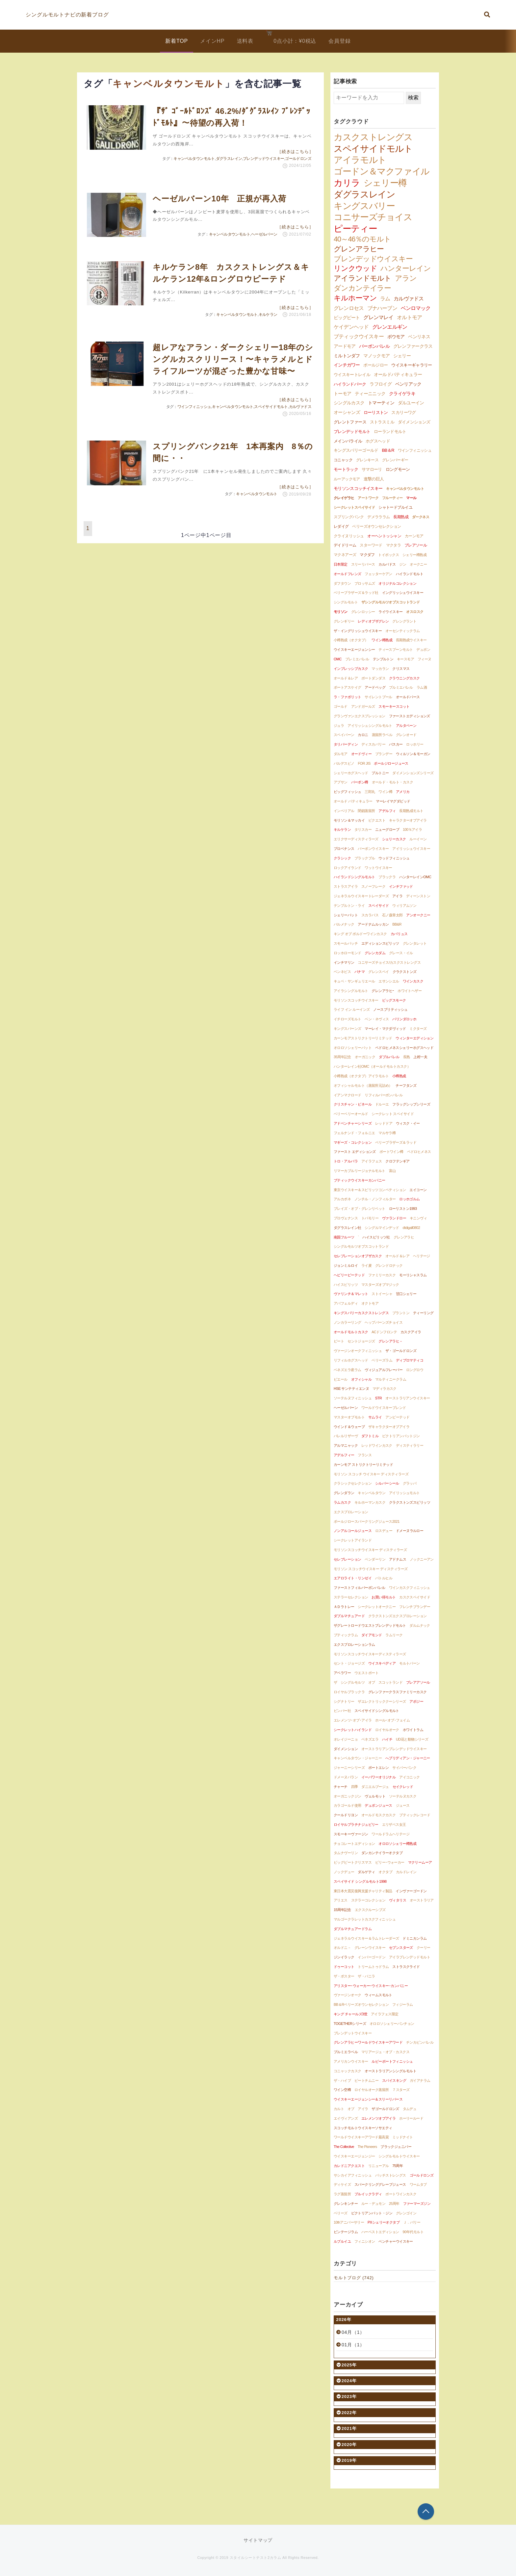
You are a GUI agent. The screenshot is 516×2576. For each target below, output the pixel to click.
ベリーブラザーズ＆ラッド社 (356, 593)
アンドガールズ (363, 706)
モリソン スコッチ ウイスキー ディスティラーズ (371, 1474)
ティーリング (423, 1313)
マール (411, 498)
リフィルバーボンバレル (383, 1095)
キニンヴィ (418, 1218)
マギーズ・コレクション (353, 1142)
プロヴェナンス (346, 1218)
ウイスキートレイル (352, 374)
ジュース (403, 1805)
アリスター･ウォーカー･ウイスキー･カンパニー (371, 1986)
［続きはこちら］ (295, 151)
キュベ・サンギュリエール (354, 981)
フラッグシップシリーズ (411, 1104)
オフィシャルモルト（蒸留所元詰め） (363, 1085)
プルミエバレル (401, 687)
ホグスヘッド (378, 441)
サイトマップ (258, 2540)
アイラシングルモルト (351, 991)
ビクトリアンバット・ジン (371, 2213)
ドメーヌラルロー (410, 1531)
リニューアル (378, 2166)
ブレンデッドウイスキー (263, 158)
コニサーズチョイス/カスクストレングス (389, 962)
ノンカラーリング (347, 1322)
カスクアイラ (410, 1332)
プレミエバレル (357, 659)
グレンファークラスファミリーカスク (397, 1692)
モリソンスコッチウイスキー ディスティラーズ (370, 1550)
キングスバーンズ (347, 1029)
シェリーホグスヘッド (351, 773)
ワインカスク (413, 981)
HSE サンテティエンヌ (351, 1388)
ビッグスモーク (394, 1000)
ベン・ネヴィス (377, 1019)
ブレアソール (415, 545)
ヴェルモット (375, 1796)
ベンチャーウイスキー (395, 2241)
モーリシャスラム (413, 1275)
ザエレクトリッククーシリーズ (382, 1701)
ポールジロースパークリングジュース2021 (367, 1521)
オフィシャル (361, 1379)
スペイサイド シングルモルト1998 (360, 1881)
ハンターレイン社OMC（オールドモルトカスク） (372, 1066)
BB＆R (388, 450)
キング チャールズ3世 (350, 2014)
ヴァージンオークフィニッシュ (358, 1351)
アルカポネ (342, 1199)
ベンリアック (408, 384)
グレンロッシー (363, 612)
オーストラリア (422, 1900)
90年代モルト (413, 2232)
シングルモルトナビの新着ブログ (67, 14)
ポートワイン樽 (391, 1152)
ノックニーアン (422, 1559)
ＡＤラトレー (344, 1607)
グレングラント (404, 621)
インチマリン (344, 962)
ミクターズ (417, 1029)
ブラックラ (387, 877)
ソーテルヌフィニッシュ (353, 1398)
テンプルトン (383, 659)
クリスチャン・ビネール (353, 1104)
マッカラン (380, 669)
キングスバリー (364, 206)
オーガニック (365, 1057)
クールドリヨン (346, 1815)
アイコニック (409, 1777)
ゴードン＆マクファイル (381, 171)
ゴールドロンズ (298, 158)
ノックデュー (344, 1872)
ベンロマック (416, 308)
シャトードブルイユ (395, 507)
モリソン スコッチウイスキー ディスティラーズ (370, 1569)
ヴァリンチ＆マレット (351, 1294)
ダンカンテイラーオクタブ (381, 1853)
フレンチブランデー (414, 1607)
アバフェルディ (346, 1303)
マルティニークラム (390, 1379)
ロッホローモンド (347, 953)
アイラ (397, 896)
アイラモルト (360, 160)
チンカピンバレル (420, 2042)
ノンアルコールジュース (353, 1531)
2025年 (346, 2364)
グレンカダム (375, 953)
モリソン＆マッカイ (349, 820)
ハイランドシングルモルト (354, 877)
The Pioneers (367, 2147)
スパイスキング (394, 2080)
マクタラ (393, 545)
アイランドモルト (362, 278)
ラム (385, 298)
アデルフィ (387, 811)
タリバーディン (346, 744)
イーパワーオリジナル (378, 1777)
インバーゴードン (371, 1957)
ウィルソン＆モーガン (413, 754)
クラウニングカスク (404, 678)
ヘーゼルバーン (264, 234)
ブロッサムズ (364, 583)
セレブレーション (347, 1559)
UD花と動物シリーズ (412, 1739)
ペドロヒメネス (419, 1152)
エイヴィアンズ (346, 2118)
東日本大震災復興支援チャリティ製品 (363, 1891)
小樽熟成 (399, 1076)
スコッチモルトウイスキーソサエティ (363, 2128)
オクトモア (369, 1303)
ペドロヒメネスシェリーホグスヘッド (404, 1048)
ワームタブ (418, 2184)
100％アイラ (412, 829)
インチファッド (401, 886)
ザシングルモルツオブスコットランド (390, 602)
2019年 (346, 2460)
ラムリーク (393, 1635)
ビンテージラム (346, 2232)
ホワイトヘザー (410, 991)
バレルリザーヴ (346, 1436)
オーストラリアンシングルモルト (390, 2071)
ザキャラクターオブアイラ (388, 1427)
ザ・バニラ (366, 1976)
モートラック (346, 469)
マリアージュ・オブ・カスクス (385, 2052)
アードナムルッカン (373, 924)
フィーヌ (424, 659)
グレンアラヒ (404, 1237)
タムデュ (410, 2109)
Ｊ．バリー (411, 2222)
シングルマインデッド (382, 1228)
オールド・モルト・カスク (392, 782)
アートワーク (368, 498)
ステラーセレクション (351, 1597)
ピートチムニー (366, 2080)
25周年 (394, 2204)
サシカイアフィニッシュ (353, 2175)
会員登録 (339, 41)
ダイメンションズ (414, 422)
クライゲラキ (402, 393)
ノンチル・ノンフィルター (375, 1199)
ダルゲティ (366, 1872)
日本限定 (341, 564)
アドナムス (397, 1559)
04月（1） (353, 2332)
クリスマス (400, 669)
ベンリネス (419, 336)
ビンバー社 (342, 1711)
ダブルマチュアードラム (353, 1929)
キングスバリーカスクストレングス (361, 1313)
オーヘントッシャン (384, 536)
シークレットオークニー (377, 1607)
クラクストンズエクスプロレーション (397, 1616)
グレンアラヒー (359, 249)
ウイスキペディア (382, 1663)
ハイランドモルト (410, 574)
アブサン (341, 782)
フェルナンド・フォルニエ (354, 1133)
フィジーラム (402, 2004)
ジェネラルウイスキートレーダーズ (361, 896)
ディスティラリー (410, 1445)
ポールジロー (375, 365)
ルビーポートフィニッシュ (392, 2061)
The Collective (344, 2147)
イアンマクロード (347, 1095)
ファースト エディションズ (355, 1152)
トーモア (342, 393)
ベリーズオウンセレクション (376, 526)
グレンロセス (349, 308)
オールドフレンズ (347, 574)
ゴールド (341, 706)
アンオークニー (418, 915)
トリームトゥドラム (373, 1967)
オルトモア (409, 317)
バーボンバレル (374, 346)
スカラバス (369, 915)
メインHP (212, 41)
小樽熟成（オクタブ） (351, 640)
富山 (392, 1171)
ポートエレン (378, 1768)
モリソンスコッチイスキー (358, 488)
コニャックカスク (347, 2071)
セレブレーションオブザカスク (358, 1256)
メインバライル (348, 441)
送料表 (245, 41)
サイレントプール (378, 697)
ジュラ (339, 725)
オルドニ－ (342, 1948)
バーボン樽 (359, 782)
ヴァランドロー (394, 1218)
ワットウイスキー (378, 868)
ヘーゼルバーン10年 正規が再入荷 (219, 198)
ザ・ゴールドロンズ (400, 1351)
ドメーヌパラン (346, 1777)
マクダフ (367, 554)
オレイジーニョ (346, 1739)
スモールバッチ (346, 943)
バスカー (396, 744)
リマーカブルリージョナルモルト (359, 1171)
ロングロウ (414, 1370)
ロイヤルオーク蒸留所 (371, 2090)
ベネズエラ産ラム (347, 1370)
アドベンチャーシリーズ (353, 1123)
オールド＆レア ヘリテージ (407, 1256)
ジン (402, 564)
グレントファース (350, 422)
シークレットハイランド (353, 1730)
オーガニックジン (347, 1796)
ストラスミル (382, 422)
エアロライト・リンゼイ (353, 1578)
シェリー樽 (385, 183)
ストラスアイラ (346, 886)
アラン (406, 278)
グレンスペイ (378, 972)
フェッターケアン (378, 574)
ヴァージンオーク (347, 1995)
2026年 (343, 2319)
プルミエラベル (346, 2052)
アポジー (416, 1701)
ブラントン (400, 1313)
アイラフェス (371, 1161)
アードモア (344, 346)
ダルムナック (419, 1625)
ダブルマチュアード (349, 1616)
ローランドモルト (390, 431)
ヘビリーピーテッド (349, 1275)
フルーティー (392, 498)
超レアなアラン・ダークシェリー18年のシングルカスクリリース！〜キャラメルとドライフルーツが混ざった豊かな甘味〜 (233, 359)
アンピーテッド (397, 1417)
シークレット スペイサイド (393, 1114)
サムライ (375, 1417)
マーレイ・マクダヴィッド (385, 1029)
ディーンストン (418, 896)
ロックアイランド (347, 868)
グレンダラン (344, 1493)
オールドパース (408, 697)
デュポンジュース (378, 1805)
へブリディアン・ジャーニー (407, 1758)
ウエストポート (366, 1673)
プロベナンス (344, 849)
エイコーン (417, 1190)
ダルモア (341, 754)
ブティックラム (346, 1635)
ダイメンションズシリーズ (412, 773)
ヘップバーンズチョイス (383, 1322)
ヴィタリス (397, 1900)
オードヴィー (361, 754)
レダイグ (341, 526)
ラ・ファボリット (347, 697)
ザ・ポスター (344, 1976)
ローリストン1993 (403, 1209)
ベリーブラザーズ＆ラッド (395, 1142)
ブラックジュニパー (395, 2147)
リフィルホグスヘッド (351, 1360)
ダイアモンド (371, 1635)
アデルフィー (344, 1455)
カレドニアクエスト (349, 2166)
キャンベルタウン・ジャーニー (358, 1758)
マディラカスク (385, 1388)
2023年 (346, 2396)
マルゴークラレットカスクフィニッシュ (365, 1919)
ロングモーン (398, 469)
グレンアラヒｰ (383, 991)
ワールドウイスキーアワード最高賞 (361, 2137)
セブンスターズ (401, 1948)
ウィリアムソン (404, 905)
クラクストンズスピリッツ (409, 1502)
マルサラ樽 (387, 1133)
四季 (354, 1787)
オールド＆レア (346, 678)
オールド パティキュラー (353, 801)
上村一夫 (420, 1057)
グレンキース (367, 460)
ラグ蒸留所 (342, 2194)
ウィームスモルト (378, 1995)
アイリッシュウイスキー (411, 849)
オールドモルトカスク (351, 1332)
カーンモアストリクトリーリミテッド (363, 1038)
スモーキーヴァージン (351, 1834)
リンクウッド (355, 268)
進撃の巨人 (374, 479)
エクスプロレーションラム (354, 1644)
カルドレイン (406, 1872)
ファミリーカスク (382, 1275)
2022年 (346, 2412)
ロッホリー (414, 744)
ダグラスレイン (229, 158)
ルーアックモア (347, 479)
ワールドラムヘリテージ (390, 1834)
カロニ (363, 735)
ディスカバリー (373, 744)
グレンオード (406, 735)
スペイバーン (344, 735)
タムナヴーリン (346, 1853)
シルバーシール (387, 1483)
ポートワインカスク (400, 2194)
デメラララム (378, 517)
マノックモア (376, 355)
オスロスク (414, 612)
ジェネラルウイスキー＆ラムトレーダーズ (366, 1938)
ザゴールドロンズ (385, 2109)
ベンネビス (342, 972)
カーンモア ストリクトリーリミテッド (363, 1465)
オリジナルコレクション (397, 583)
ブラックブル (364, 858)
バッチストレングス (390, 2175)
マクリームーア (420, 1862)
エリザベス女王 (394, 1824)
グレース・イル (401, 953)
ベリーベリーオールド (351, 1114)
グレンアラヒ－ (390, 1341)
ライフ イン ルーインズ (352, 1009)
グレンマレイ (378, 317)
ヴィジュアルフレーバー (383, 1370)
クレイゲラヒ (344, 498)
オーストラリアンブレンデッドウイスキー (394, 1749)
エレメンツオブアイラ (378, 2118)
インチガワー (347, 365)
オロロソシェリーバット (353, 1048)
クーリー (423, 1948)
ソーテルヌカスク (403, 1796)
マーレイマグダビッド (393, 801)
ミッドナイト (402, 2137)
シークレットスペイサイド (354, 507)
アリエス (341, 1900)
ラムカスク (342, 1502)
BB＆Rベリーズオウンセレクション (361, 2004)
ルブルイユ (342, 2241)
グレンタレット (415, 943)
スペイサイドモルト (271, 406)
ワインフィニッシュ (194, 406)
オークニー (418, 564)
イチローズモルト (347, 1019)
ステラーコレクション (368, 1900)
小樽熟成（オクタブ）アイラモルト (361, 1076)
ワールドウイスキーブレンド (383, 1408)
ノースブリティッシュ (390, 1009)
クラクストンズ (405, 972)
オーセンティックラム (402, 631)
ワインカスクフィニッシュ (409, 1588)
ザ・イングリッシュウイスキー (358, 631)
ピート (339, 1341)
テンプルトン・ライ (349, 905)
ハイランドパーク (350, 384)
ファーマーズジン (417, 2204)
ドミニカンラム (414, 1938)
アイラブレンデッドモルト (409, 1957)
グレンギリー (344, 621)
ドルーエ (382, 1104)
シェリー (402, 355)
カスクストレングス (373, 137)
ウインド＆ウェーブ (349, 1427)
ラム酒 (422, 687)
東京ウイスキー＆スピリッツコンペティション (370, 1190)
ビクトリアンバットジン (401, 1436)
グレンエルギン (389, 327)
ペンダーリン (375, 1559)
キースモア (405, 659)
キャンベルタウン (371, 1493)
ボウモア (396, 336)
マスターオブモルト (349, 1417)
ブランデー (383, 754)
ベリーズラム (382, 1360)
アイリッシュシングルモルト (370, 725)
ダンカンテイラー (362, 288)
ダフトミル (369, 1436)
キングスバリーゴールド (356, 450)
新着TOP (176, 41)
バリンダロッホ (404, 1019)
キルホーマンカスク (369, 1502)
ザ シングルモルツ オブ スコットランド (368, 1682)
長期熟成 (400, 517)
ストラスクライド (406, 1967)
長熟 (406, 1057)
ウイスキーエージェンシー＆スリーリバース (368, 2099)
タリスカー (363, 829)
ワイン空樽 (342, 2090)
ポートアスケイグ (347, 687)
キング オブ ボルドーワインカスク (360, 934)
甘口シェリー (406, 1294)
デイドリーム (345, 545)
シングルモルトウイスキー (399, 2156)
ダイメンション (346, 1749)
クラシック (342, 858)
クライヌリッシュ (349, 536)
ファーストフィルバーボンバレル (359, 1588)
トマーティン (381, 402)
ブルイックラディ (368, 2194)
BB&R (396, 924)
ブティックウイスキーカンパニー (359, 1180)
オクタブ (385, 1872)
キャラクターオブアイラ (408, 820)
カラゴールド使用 (347, 1805)
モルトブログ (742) (354, 2277)
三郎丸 (370, 792)
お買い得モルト (384, 1597)
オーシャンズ (347, 412)
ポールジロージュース (391, 763)
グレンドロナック (389, 1265)
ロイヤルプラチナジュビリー (356, 1824)
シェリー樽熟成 (414, 555)
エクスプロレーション (351, 1512)
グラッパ (410, 1483)
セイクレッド (403, 1787)
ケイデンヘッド (351, 327)
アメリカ (403, 792)
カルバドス (387, 564)
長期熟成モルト (411, 811)
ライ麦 (366, 1265)
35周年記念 (342, 1057)
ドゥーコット (344, 1967)
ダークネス (420, 517)
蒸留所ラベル (382, 735)
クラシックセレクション (353, 1483)
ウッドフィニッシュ (393, 858)
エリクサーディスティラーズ (356, 839)
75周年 (397, 2166)
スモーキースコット (393, 706)
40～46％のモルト (362, 239)
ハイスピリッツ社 (376, 1237)
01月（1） (353, 2344)
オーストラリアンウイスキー (407, 1398)
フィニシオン (364, 2241)
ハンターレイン (405, 268)
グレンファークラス (413, 346)
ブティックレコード (414, 1815)
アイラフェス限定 (385, 2014)
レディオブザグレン (373, 621)
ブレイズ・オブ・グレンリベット (359, 1209)
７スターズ (400, 2090)
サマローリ (372, 469)
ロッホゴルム (409, 1199)
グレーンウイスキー (369, 1948)
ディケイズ (342, 2184)
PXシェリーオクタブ (384, 2222)
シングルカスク (349, 402)
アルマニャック (346, 1445)
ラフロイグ (381, 384)
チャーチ (341, 1787)
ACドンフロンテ (384, 1332)
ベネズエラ (369, 1739)
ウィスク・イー (408, 1123)
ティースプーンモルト (395, 649)
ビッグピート (347, 317)
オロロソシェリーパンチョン (392, 2024)
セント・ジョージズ (349, 1663)
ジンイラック (344, 1957)
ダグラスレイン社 (347, 1228)
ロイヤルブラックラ (349, 1692)
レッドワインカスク (376, 1445)
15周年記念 (342, 1910)
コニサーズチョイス (373, 217)
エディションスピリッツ (380, 943)
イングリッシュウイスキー (402, 593)
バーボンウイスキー (373, 849)
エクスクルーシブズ (370, 1910)
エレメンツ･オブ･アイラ (353, 1720)
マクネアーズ (345, 554)
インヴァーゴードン (411, 1891)
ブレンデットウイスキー (353, 2033)
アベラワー (342, 1673)
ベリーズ (341, 2213)
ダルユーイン (411, 402)
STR (378, 1398)
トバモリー (369, 1218)
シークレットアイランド (353, 1540)
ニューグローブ (387, 829)
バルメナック (344, 924)
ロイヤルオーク (387, 1730)
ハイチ (387, 1739)
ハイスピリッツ (346, 1285)
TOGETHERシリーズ (350, 2024)
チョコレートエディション (354, 1844)
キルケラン (268, 314)
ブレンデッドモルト (352, 431)
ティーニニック (370, 393)
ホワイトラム (413, 1730)
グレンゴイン (406, 2213)
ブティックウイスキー (359, 336)
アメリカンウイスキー (351, 2061)
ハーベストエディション (380, 2232)
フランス (365, 1455)
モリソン (341, 612)
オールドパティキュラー (398, 374)
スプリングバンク (349, 517)
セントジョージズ (361, 1341)
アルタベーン (406, 725)
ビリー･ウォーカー (389, 1862)
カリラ (347, 183)
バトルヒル (383, 1578)
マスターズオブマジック (380, 1285)
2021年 (346, 2428)
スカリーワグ (403, 412)
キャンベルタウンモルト (194, 158)
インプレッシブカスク (351, 669)
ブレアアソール (418, 1682)
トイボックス (388, 555)
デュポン (423, 649)
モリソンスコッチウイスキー (356, 1000)
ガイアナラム (420, 2080)
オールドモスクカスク (378, 1815)
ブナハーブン (382, 308)
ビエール (341, 1379)
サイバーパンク (404, 1768)
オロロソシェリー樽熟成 (397, 1844)
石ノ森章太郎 (392, 915)
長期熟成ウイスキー (411, 640)
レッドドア (383, 1123)
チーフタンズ (406, 1085)
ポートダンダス (373, 678)
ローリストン (376, 412)
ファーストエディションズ (409, 716)
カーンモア (414, 536)
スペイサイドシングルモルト (376, 1711)
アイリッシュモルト (404, 1493)
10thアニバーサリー (349, 2222)
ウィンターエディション (414, 1038)
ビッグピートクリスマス (353, 1862)
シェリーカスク (394, 839)
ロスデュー (383, 1531)
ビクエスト (376, 820)
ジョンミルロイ (346, 1265)
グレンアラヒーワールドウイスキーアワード (368, 2042)
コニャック (343, 460)
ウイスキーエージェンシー (354, 649)
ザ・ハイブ (342, 2080)
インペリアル (344, 811)
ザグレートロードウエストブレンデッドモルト (370, 1625)
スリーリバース (363, 564)
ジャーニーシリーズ (349, 1768)
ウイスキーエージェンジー (354, 2156)
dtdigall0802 (411, 1228)
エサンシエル (388, 981)
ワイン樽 (385, 792)
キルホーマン (355, 298)
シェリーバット (346, 915)
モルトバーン (409, 1663)
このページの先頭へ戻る (426, 2511)
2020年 (346, 2444)
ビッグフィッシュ (347, 792)
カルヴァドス (300, 406)
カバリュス (399, 934)
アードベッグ (375, 687)
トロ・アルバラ (346, 1161)
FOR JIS (364, 763)
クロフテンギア (397, 1161)
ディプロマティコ (410, 1360)
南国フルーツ (344, 1237)
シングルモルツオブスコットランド (361, 1246)
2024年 (346, 2380)
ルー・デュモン (373, 2204)
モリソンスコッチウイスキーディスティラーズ (370, 1654)
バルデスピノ (344, 763)
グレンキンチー (346, 2204)
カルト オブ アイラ (351, 2109)
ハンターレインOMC (415, 877)
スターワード (371, 545)
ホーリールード (411, 2118)
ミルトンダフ (347, 355)
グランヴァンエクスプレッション (359, 716)
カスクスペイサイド (414, 1597)
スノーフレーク (373, 886)
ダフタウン (342, 583)
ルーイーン (417, 839)
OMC (338, 659)
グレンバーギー (395, 460)
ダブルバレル (389, 1057)
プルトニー (380, 773)
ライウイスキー (390, 612)
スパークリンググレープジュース (380, 2184)
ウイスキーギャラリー (411, 365)
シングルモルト (346, 602)
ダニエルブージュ (375, 1787)
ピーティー (355, 228)
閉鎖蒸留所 (366, 811)
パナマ (359, 972)
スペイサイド (378, 905)
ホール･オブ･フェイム (392, 1720)
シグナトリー (344, 1701)
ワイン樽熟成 (382, 640)
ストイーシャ (382, 1294)
